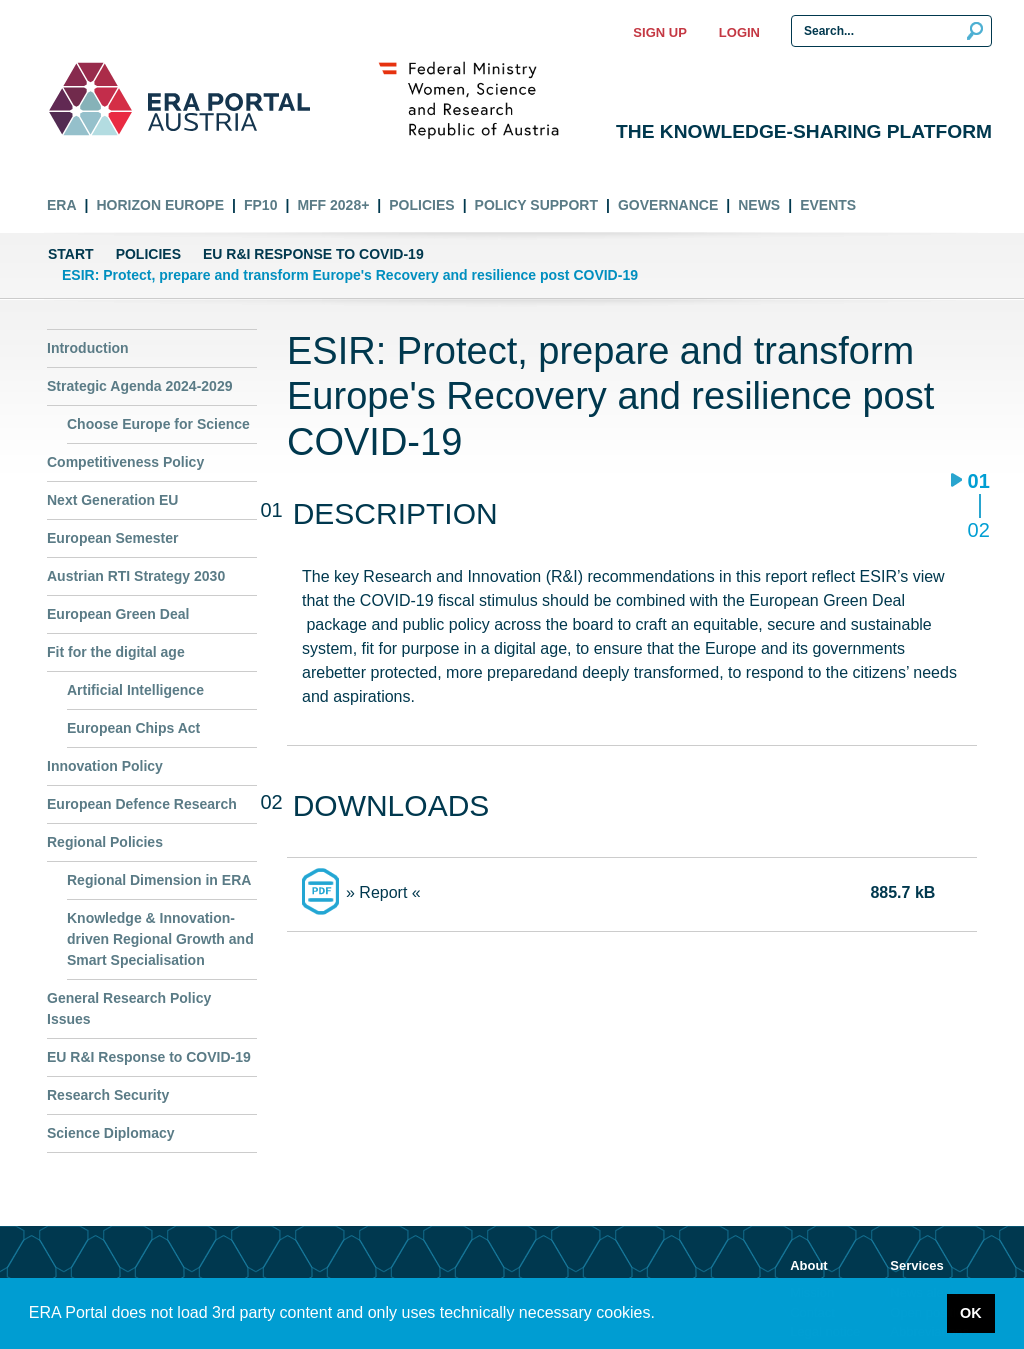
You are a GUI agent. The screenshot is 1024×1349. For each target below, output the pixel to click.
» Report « (383, 892)
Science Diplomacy (111, 1133)
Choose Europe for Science (158, 424)
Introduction (88, 348)
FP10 (260, 205)
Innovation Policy (105, 766)
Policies (421, 205)
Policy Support (536, 205)
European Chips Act (133, 728)
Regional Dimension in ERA (159, 880)
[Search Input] (891, 31)
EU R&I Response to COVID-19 (313, 254)
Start (71, 254)
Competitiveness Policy (125, 462)
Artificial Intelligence (135, 690)
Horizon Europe (160, 205)
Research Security (108, 1095)
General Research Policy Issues (129, 1008)
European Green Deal (118, 614)
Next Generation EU (112, 500)
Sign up (659, 32)
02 (978, 529)
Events (828, 205)
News (759, 205)
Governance (668, 205)
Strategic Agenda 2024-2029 (139, 386)
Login (739, 32)
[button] (662, 1315)
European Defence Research (142, 804)
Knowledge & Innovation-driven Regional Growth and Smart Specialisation (160, 939)
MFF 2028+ (333, 205)
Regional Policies (105, 842)
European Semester (113, 538)
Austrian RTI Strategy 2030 (136, 576)
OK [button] (971, 1313)
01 (978, 482)
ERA (62, 205)
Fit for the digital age (116, 652)
